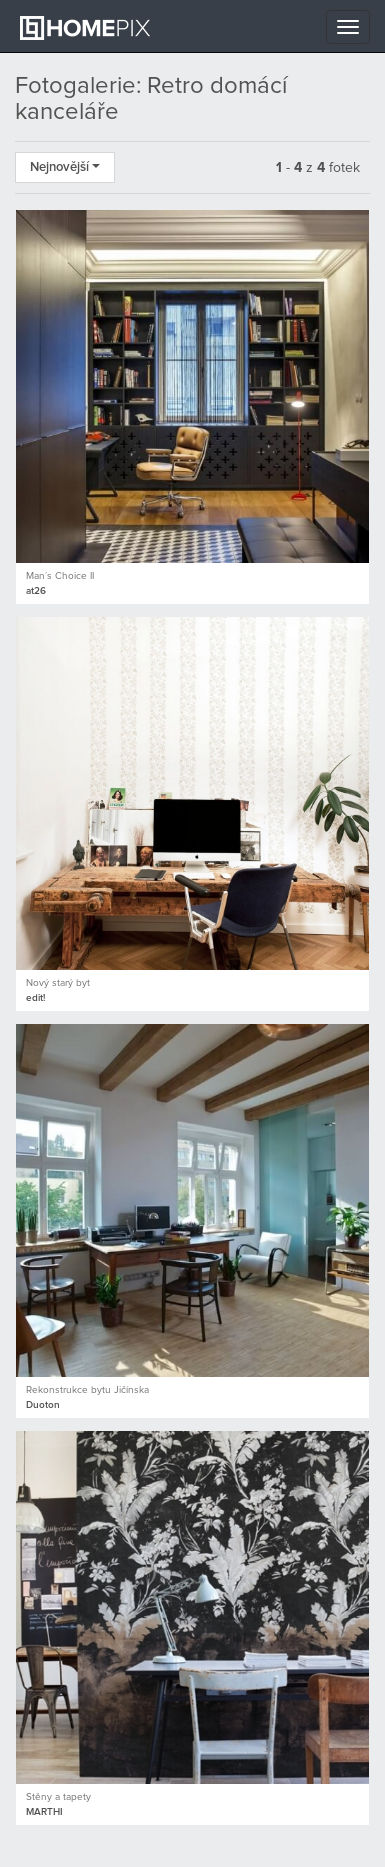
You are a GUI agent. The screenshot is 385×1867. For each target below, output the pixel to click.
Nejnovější (65, 167)
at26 (36, 591)
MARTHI (44, 1812)
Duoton (43, 1405)
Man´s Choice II (60, 576)
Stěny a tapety (58, 1797)
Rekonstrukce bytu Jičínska (87, 1390)
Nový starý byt (58, 983)
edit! (35, 998)
